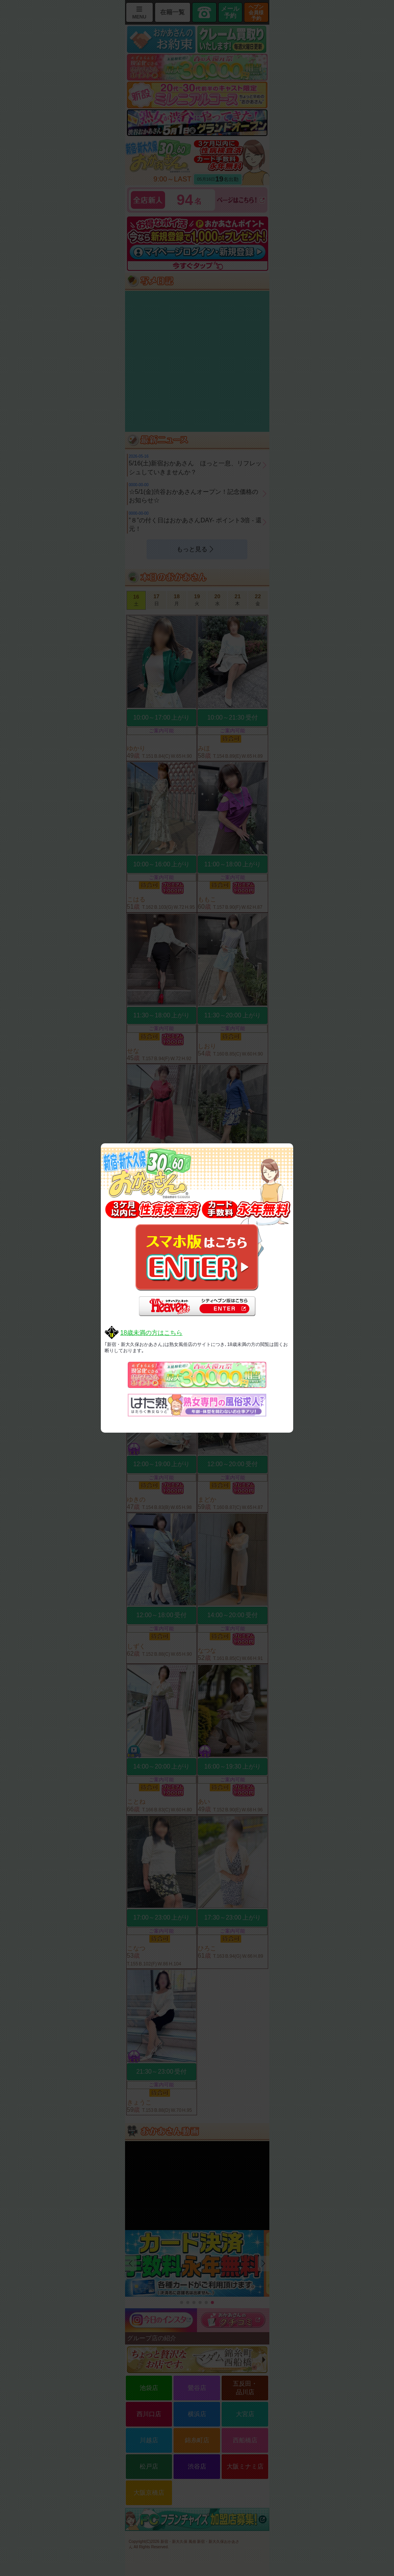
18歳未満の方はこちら (151, 1332)
